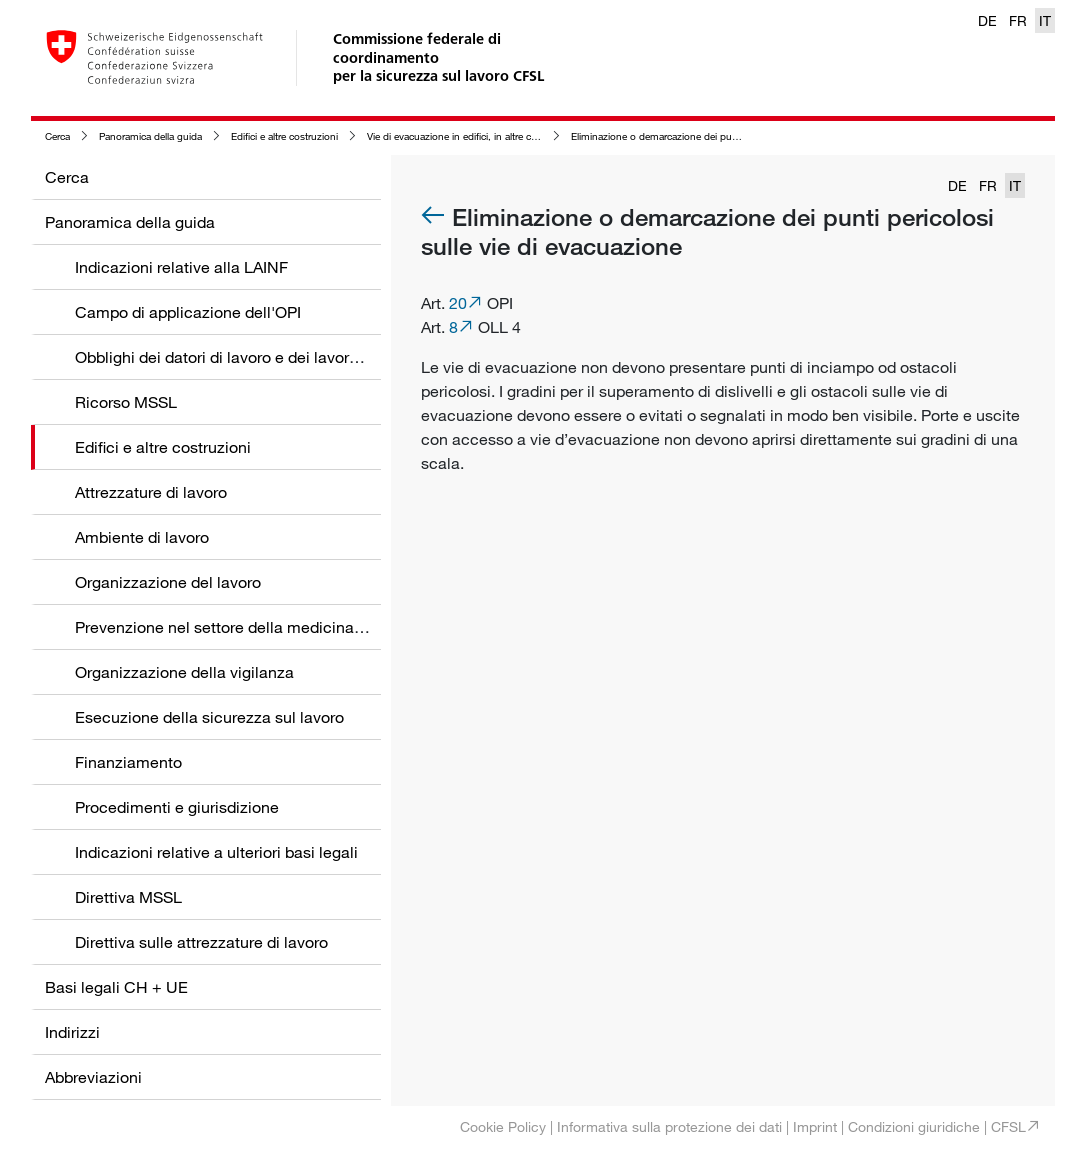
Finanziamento (128, 762)
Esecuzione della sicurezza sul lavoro (209, 717)
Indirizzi (72, 1032)
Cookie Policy (503, 1126)
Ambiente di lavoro (142, 537)
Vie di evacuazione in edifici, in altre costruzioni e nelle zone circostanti (523, 136)
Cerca (57, 136)
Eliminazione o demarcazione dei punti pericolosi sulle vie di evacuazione (733, 136)
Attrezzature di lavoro (151, 492)
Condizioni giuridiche (914, 1126)
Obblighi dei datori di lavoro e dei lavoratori (228, 357)
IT (1045, 20)
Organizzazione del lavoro (168, 582)
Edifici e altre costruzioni (284, 136)
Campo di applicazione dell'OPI (188, 312)
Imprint (815, 1126)
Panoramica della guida (150, 136)
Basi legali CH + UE (116, 987)
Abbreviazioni (93, 1077)
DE (987, 20)
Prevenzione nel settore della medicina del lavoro (251, 627)
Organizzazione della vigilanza (184, 672)
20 (458, 303)
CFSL (1008, 1126)
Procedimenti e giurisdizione (177, 807)
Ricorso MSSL (126, 402)
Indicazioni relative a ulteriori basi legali (216, 852)
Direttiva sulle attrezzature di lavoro (201, 942)
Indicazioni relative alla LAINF (181, 267)
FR (1018, 20)
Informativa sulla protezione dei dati (669, 1126)
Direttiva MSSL (128, 897)
